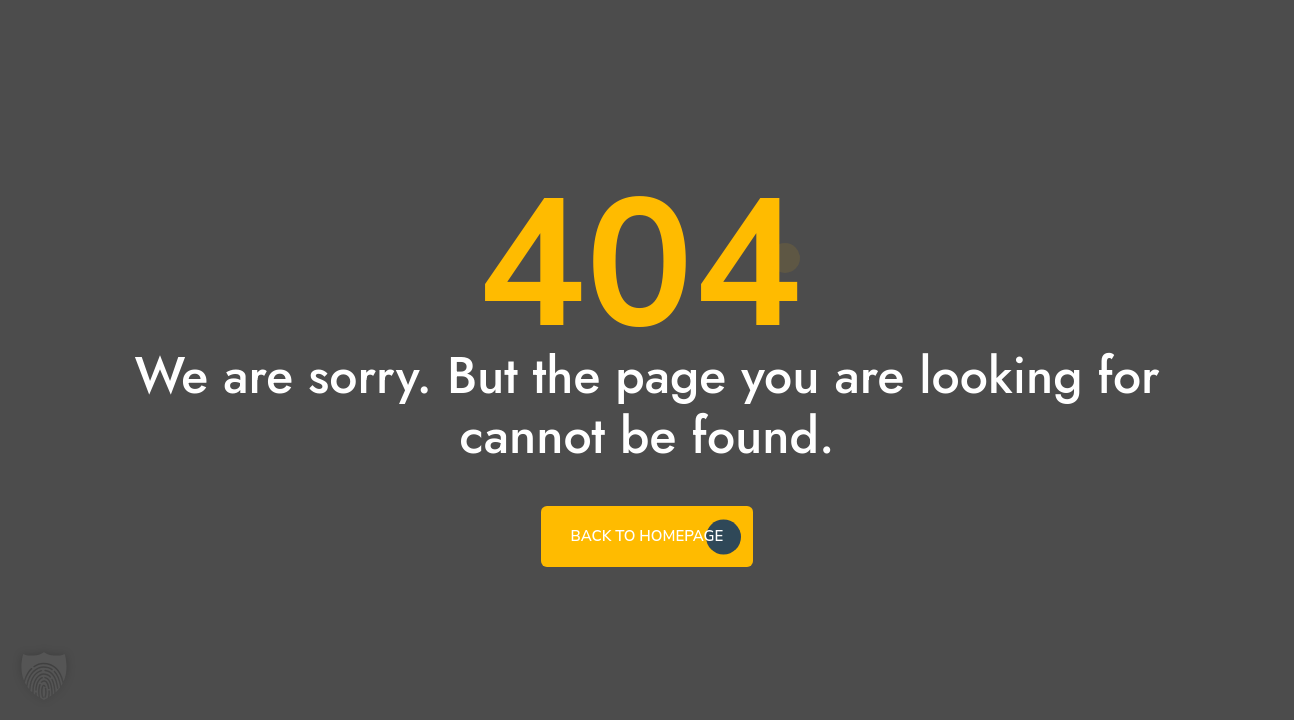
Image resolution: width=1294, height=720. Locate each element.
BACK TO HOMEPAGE (647, 536)
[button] (44, 676)
